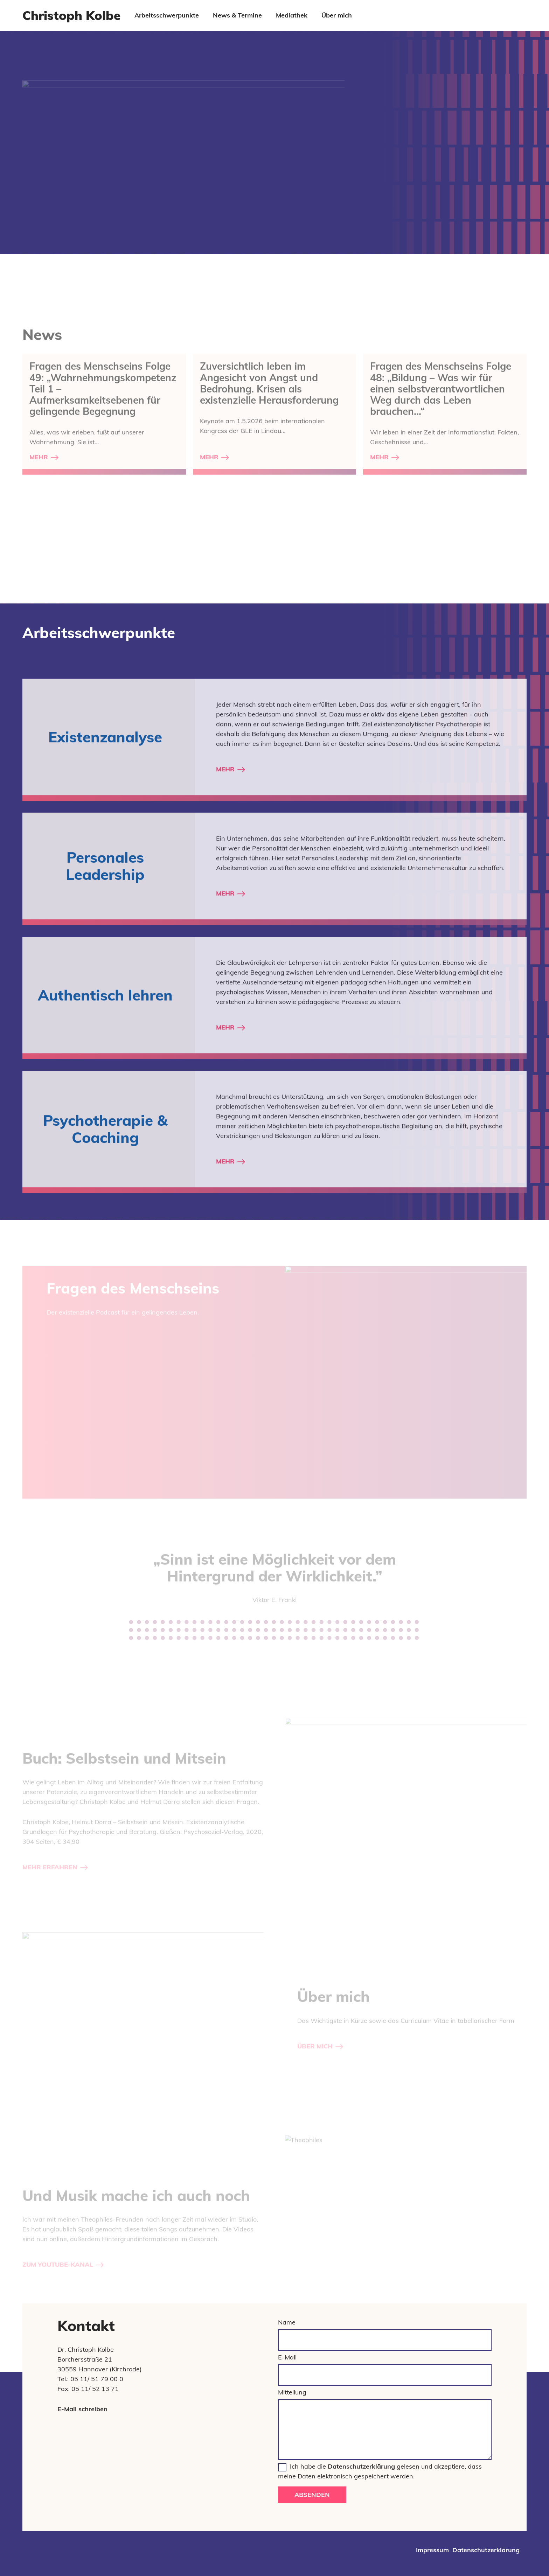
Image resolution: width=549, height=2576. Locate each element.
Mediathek (291, 15)
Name (287, 2322)
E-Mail (287, 2357)
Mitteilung (292, 2392)
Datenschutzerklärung (361, 2466)
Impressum (432, 2550)
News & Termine (237, 15)
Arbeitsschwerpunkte (166, 15)
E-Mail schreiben (82, 2409)
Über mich (336, 15)
